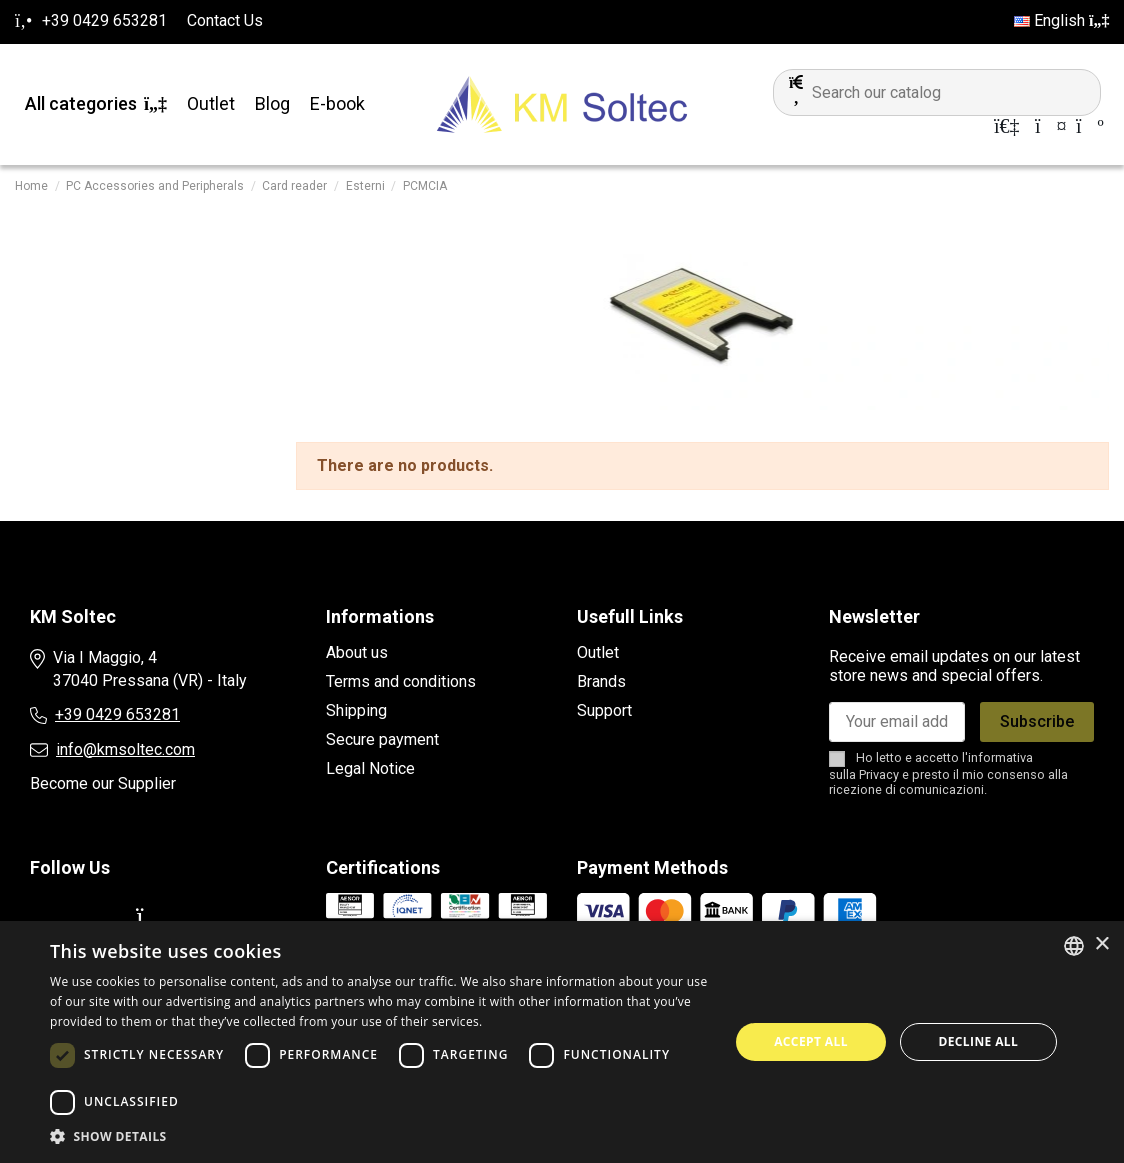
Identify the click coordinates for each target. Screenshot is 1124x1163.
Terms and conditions (401, 681)
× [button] (1101, 944)
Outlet (598, 652)
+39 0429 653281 (117, 714)
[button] (379, 1137)
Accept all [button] (811, 1041)
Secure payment (382, 739)
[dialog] (562, 1042)
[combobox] (1074, 946)
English (1061, 20)
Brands (601, 681)
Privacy (879, 774)
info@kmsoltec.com (125, 749)
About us (357, 652)
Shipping (356, 710)
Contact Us (225, 20)
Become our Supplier (103, 783)
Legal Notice (370, 768)
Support (604, 710)
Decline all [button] (978, 1041)
